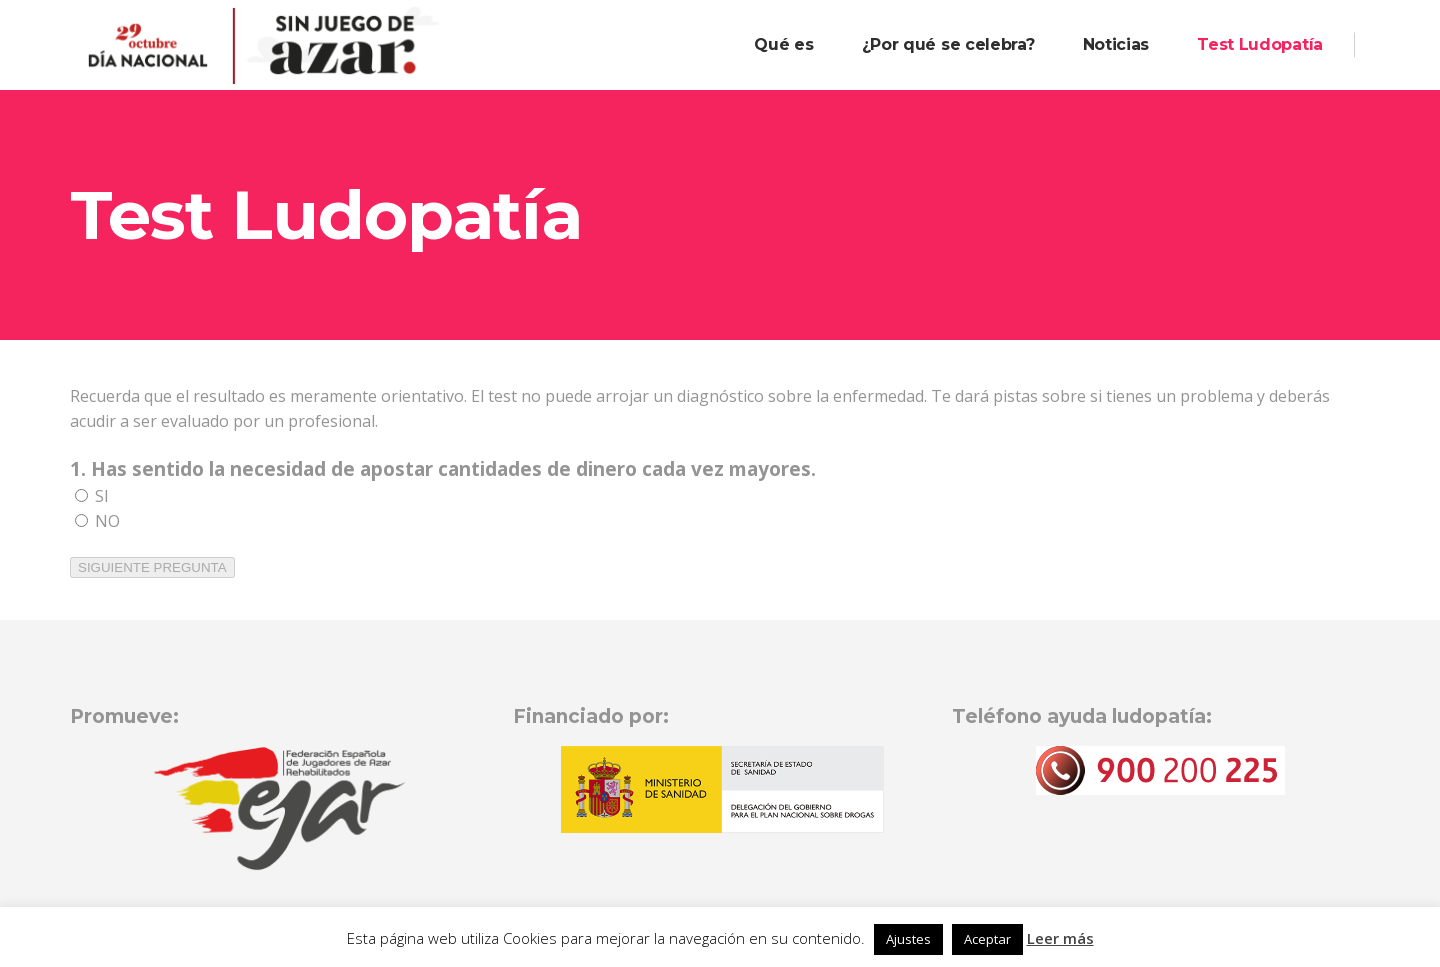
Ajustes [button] (908, 939)
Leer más (1060, 938)
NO (97, 521)
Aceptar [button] (987, 939)
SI (92, 496)
